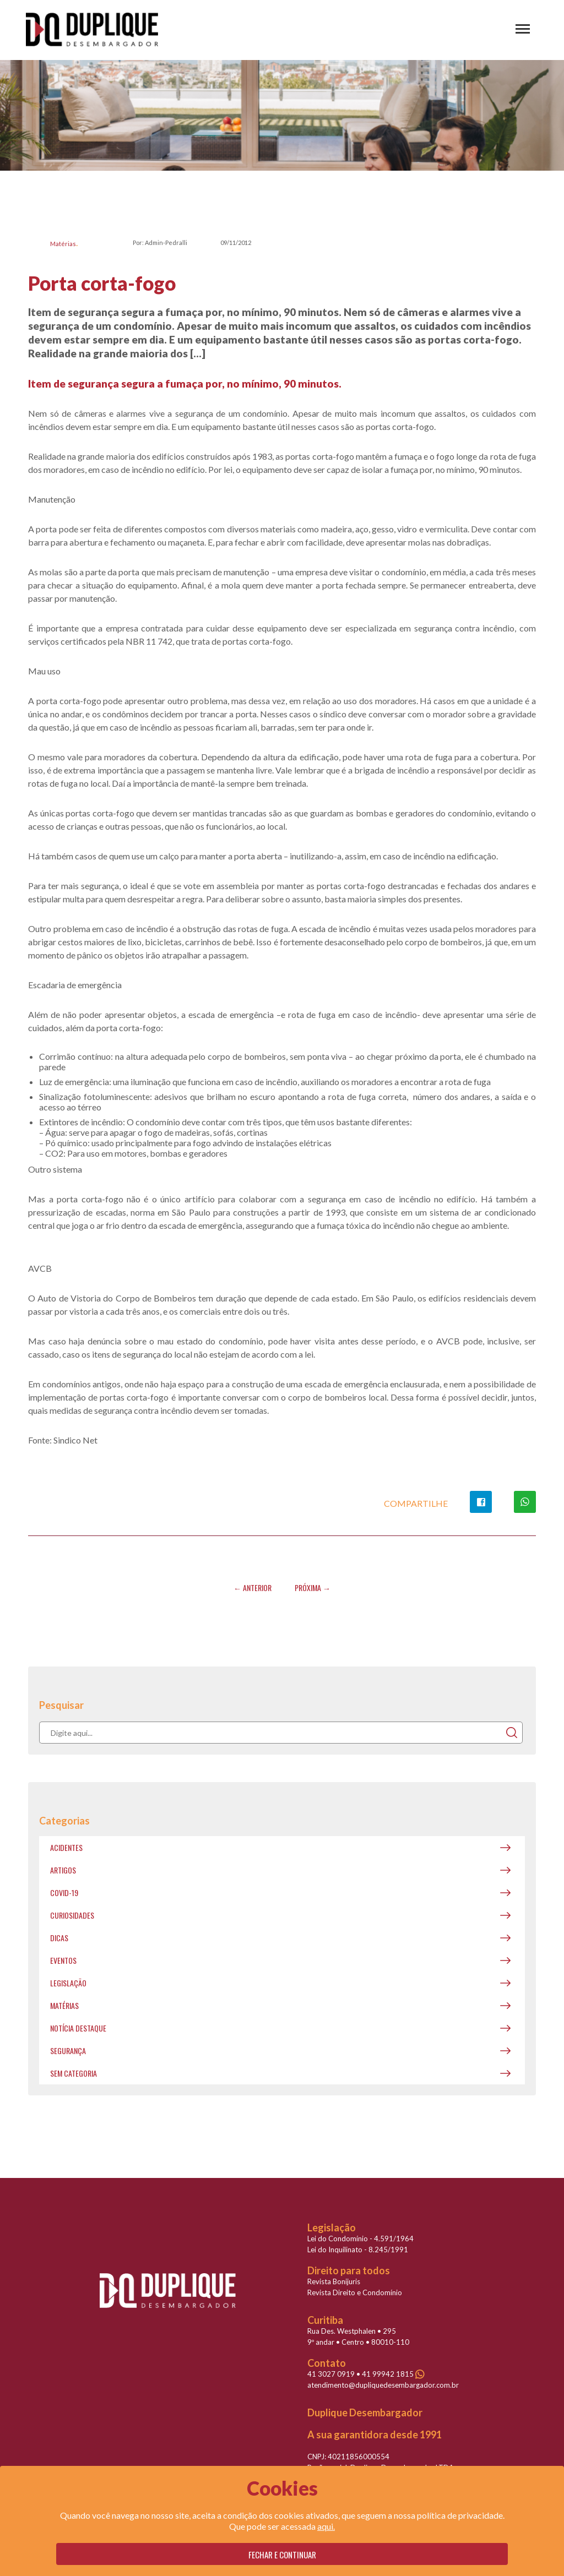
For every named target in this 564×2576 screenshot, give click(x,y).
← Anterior (253, 1587)
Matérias (63, 243)
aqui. (326, 2526)
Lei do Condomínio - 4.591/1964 (360, 2238)
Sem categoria (73, 2073)
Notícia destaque (78, 2028)
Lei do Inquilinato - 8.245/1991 (357, 2249)
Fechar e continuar (282, 2554)
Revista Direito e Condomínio (354, 2292)
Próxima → (312, 1587)
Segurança (68, 2050)
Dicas (59, 1937)
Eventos (63, 1960)
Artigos (63, 1870)
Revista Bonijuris (333, 2281)
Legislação (68, 1983)
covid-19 (64, 1892)
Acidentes (66, 1847)
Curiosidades (72, 1915)
